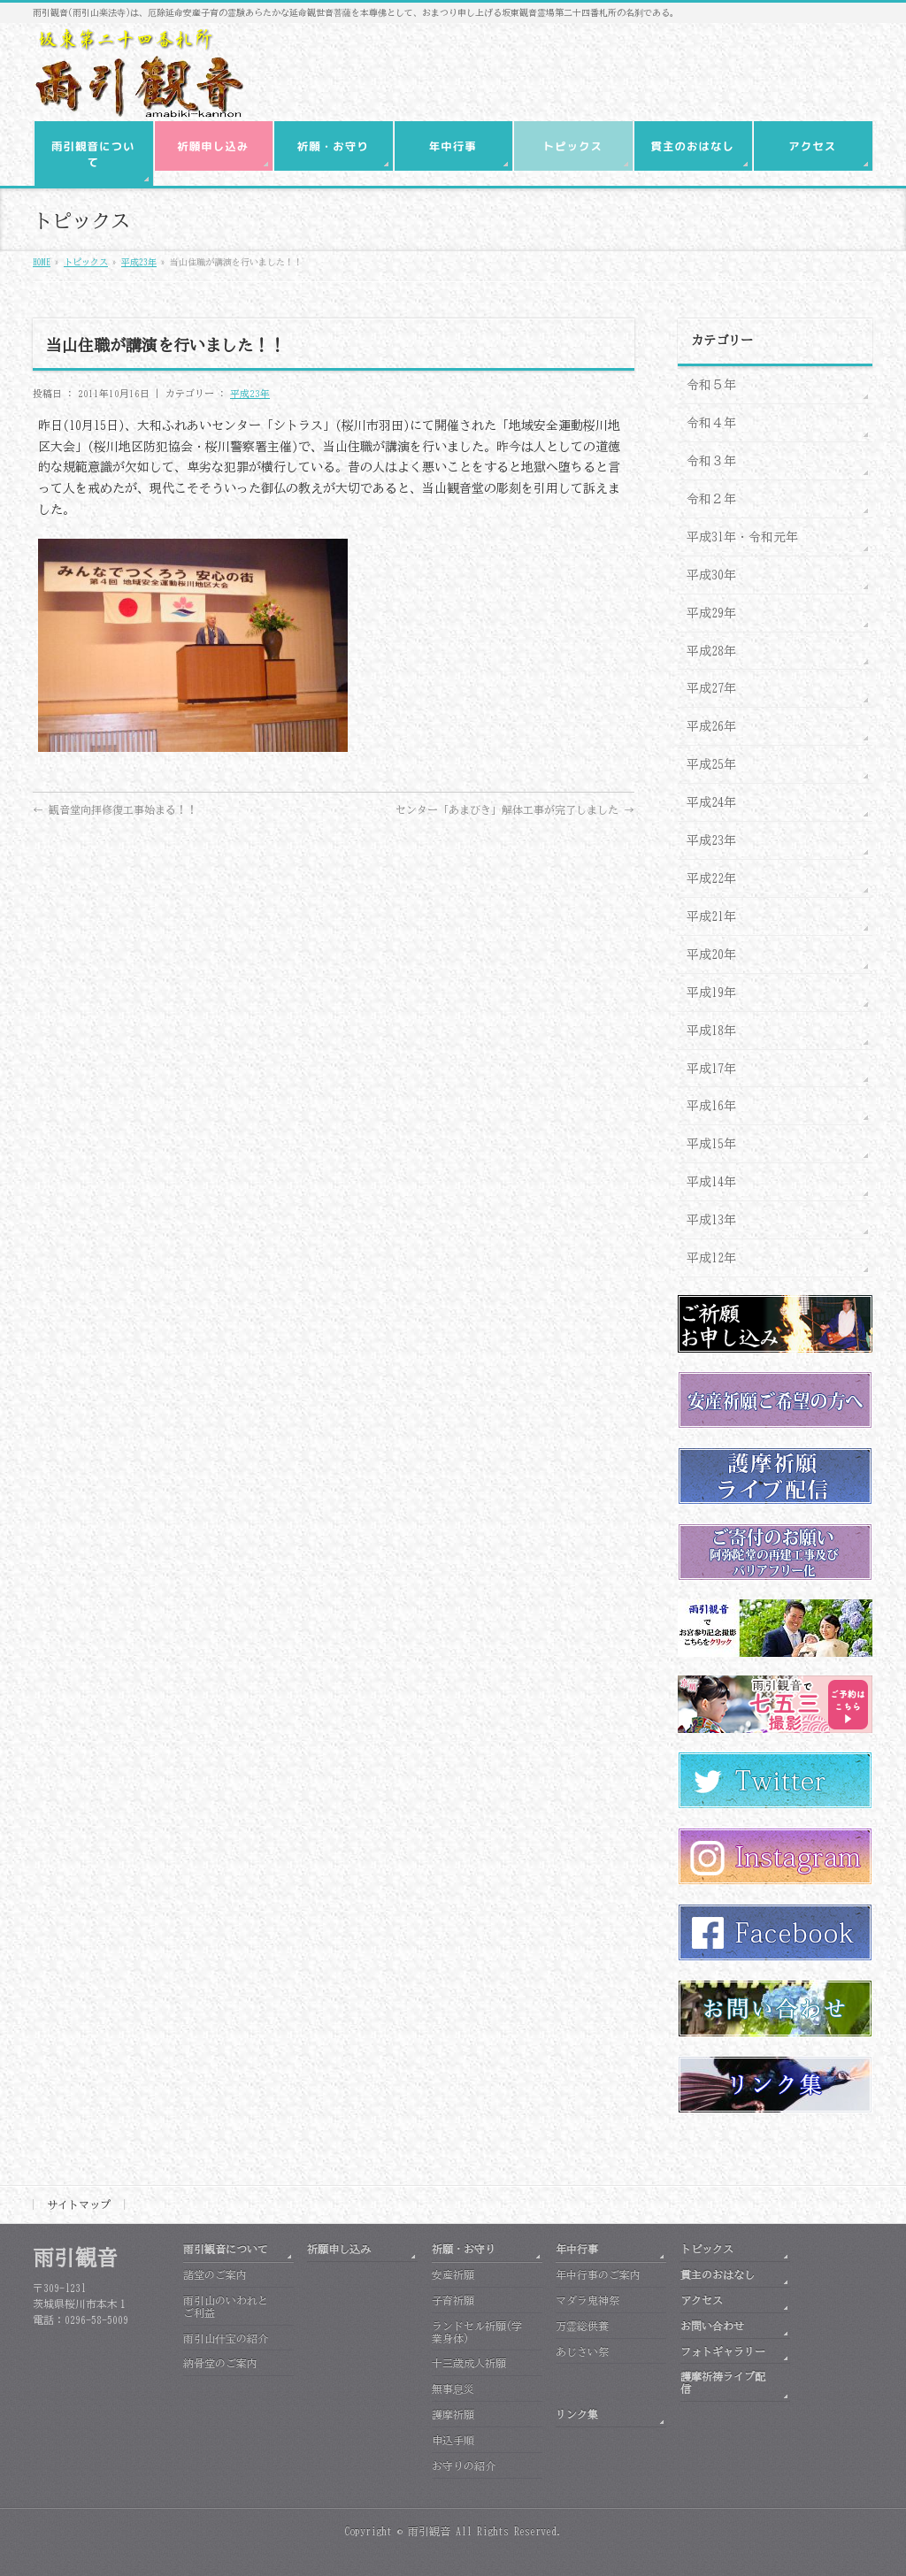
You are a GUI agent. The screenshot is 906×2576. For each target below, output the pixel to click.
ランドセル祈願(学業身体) (477, 2331)
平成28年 (711, 651)
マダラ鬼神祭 (587, 2300)
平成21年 (711, 916)
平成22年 (711, 878)
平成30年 (711, 575)
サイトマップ (79, 2204)
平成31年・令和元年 (742, 537)
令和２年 (711, 499)
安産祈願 (453, 2274)
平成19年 (711, 992)
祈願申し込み (339, 2248)
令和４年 (711, 423)
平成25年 (711, 764)
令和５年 (711, 385)
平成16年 (711, 1106)
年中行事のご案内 (598, 2274)
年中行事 (577, 2248)
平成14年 (711, 1182)
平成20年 (711, 954)
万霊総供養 (582, 2325)
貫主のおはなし (717, 2274)
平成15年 (711, 1144)
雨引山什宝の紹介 (225, 2338)
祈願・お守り (463, 2248)
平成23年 (250, 393)
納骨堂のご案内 (220, 2363)
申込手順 (453, 2439)
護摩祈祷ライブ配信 (722, 2382)
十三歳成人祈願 (469, 2363)
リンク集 (577, 2414)
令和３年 (711, 461)
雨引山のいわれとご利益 (225, 2306)
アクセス (701, 2300)
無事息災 (453, 2388)
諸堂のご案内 (215, 2274)
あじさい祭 (582, 2351)
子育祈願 (453, 2300)
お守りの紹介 (463, 2465)
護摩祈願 (453, 2414)
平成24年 (711, 802)
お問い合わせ (712, 2325)
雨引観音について (225, 2248)
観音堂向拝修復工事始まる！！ (115, 809)
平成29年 (711, 613)
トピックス (706, 2248)
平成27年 (711, 688)
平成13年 (711, 1220)
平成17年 (711, 1068)
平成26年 (711, 726)
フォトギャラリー (722, 2351)
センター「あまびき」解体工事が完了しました (514, 809)
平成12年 (711, 1258)
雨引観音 (429, 2531)
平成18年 (711, 1030)
